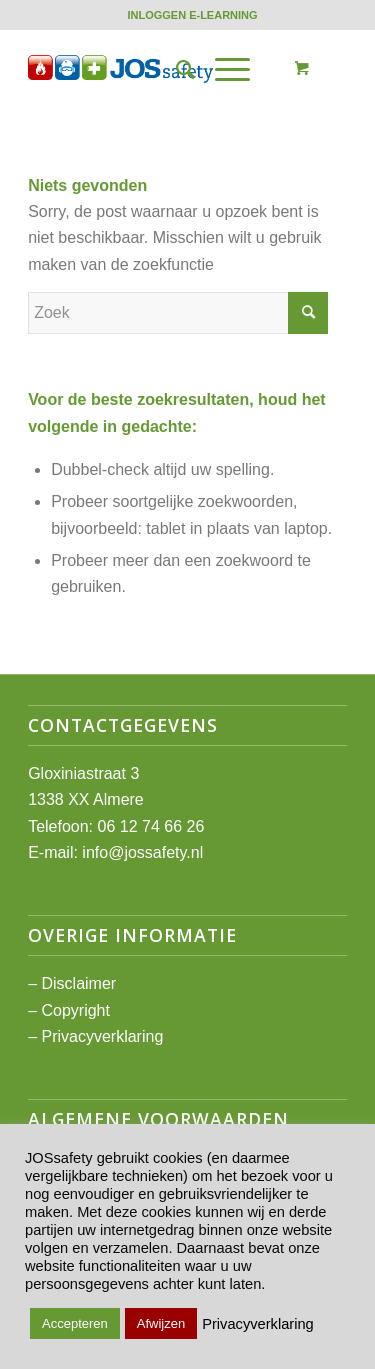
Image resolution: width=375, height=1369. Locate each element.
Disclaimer (78, 983)
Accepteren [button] (75, 1323)
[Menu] (222, 69)
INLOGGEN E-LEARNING (192, 15)
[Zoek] (175, 69)
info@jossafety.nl (142, 852)
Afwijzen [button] (161, 1323)
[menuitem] (192, 15)
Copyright (75, 1010)
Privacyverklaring (102, 1036)
